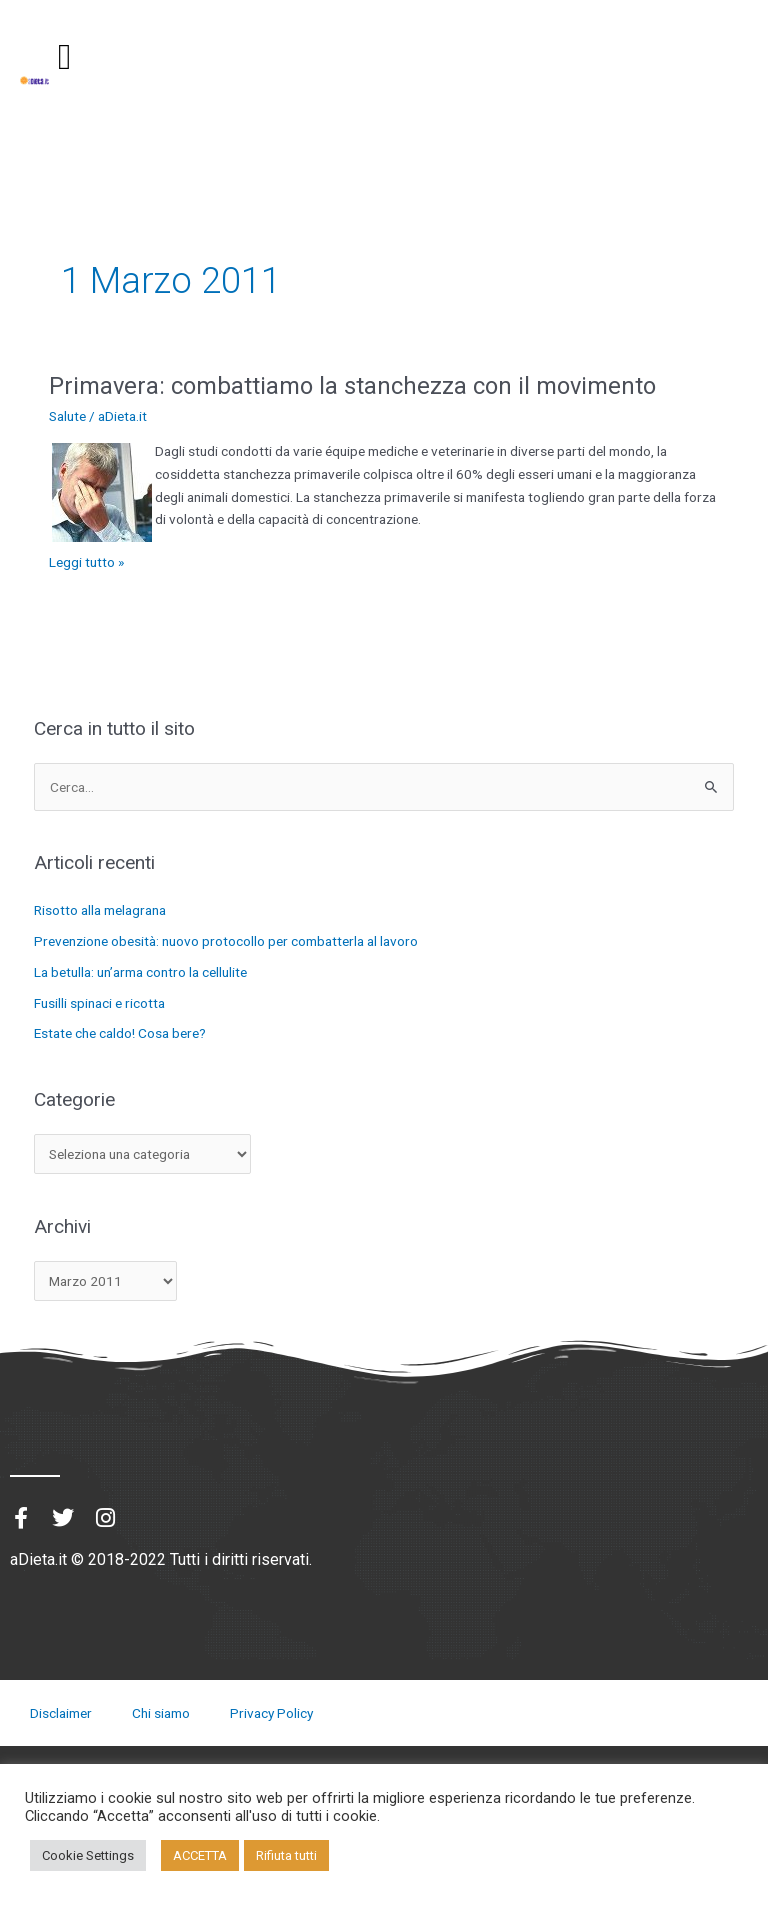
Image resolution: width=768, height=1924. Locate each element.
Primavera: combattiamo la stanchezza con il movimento (352, 386)
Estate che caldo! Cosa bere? (120, 1033)
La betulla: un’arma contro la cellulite (140, 972)
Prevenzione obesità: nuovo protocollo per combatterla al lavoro (226, 941)
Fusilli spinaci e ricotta (99, 1003)
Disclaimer (61, 1713)
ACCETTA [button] (200, 1855)
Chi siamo (161, 1713)
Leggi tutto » (86, 560)
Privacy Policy (271, 1713)
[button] (64, 57)
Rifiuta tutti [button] (286, 1855)
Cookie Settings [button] (88, 1855)
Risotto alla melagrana (100, 910)
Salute (67, 416)
